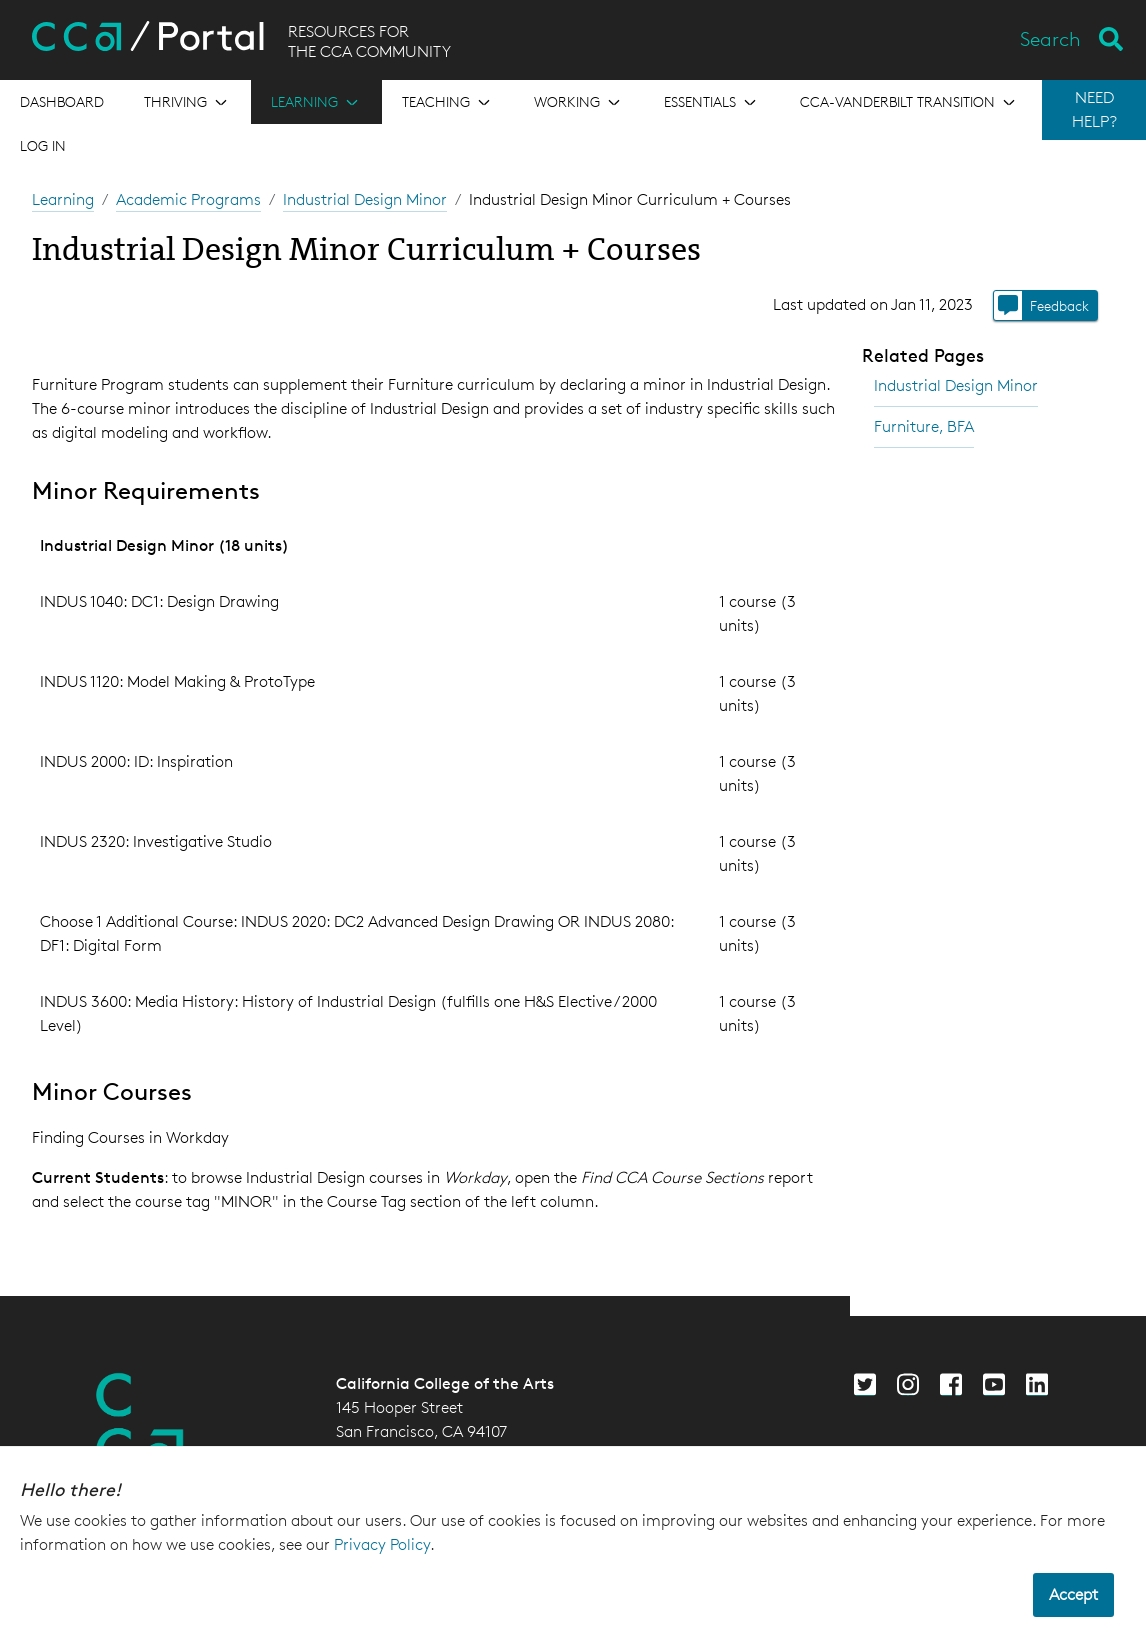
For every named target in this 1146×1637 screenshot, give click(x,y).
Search (1050, 39)
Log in (43, 145)
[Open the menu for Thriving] (187, 102)
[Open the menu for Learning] (316, 102)
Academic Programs (188, 199)
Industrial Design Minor (365, 199)
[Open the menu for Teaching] (448, 102)
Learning (63, 199)
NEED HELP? (1094, 109)
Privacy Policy (382, 1544)
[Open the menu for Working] (579, 102)
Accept (1073, 1594)
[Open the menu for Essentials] (712, 102)
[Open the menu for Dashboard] (62, 102)
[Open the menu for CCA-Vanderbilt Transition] (909, 102)
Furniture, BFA (924, 426)
